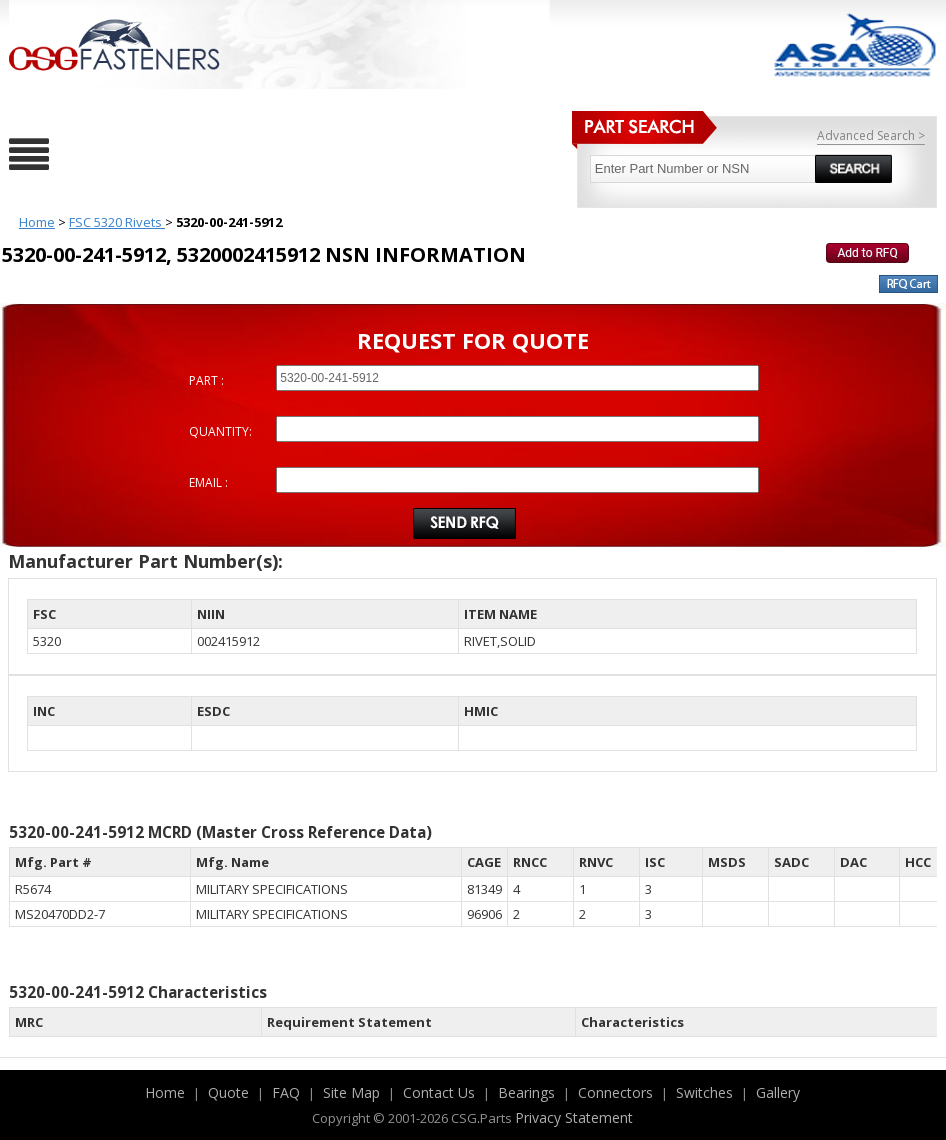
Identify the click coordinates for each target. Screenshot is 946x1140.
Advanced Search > (871, 135)
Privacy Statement (574, 1117)
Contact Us (439, 1092)
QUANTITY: (220, 431)
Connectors (615, 1092)
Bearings (526, 1092)
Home (37, 222)
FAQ (286, 1092)
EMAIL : (208, 482)
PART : (206, 380)
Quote (228, 1092)
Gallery (778, 1092)
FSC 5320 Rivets (117, 222)
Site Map (351, 1092)
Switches (704, 1092)
